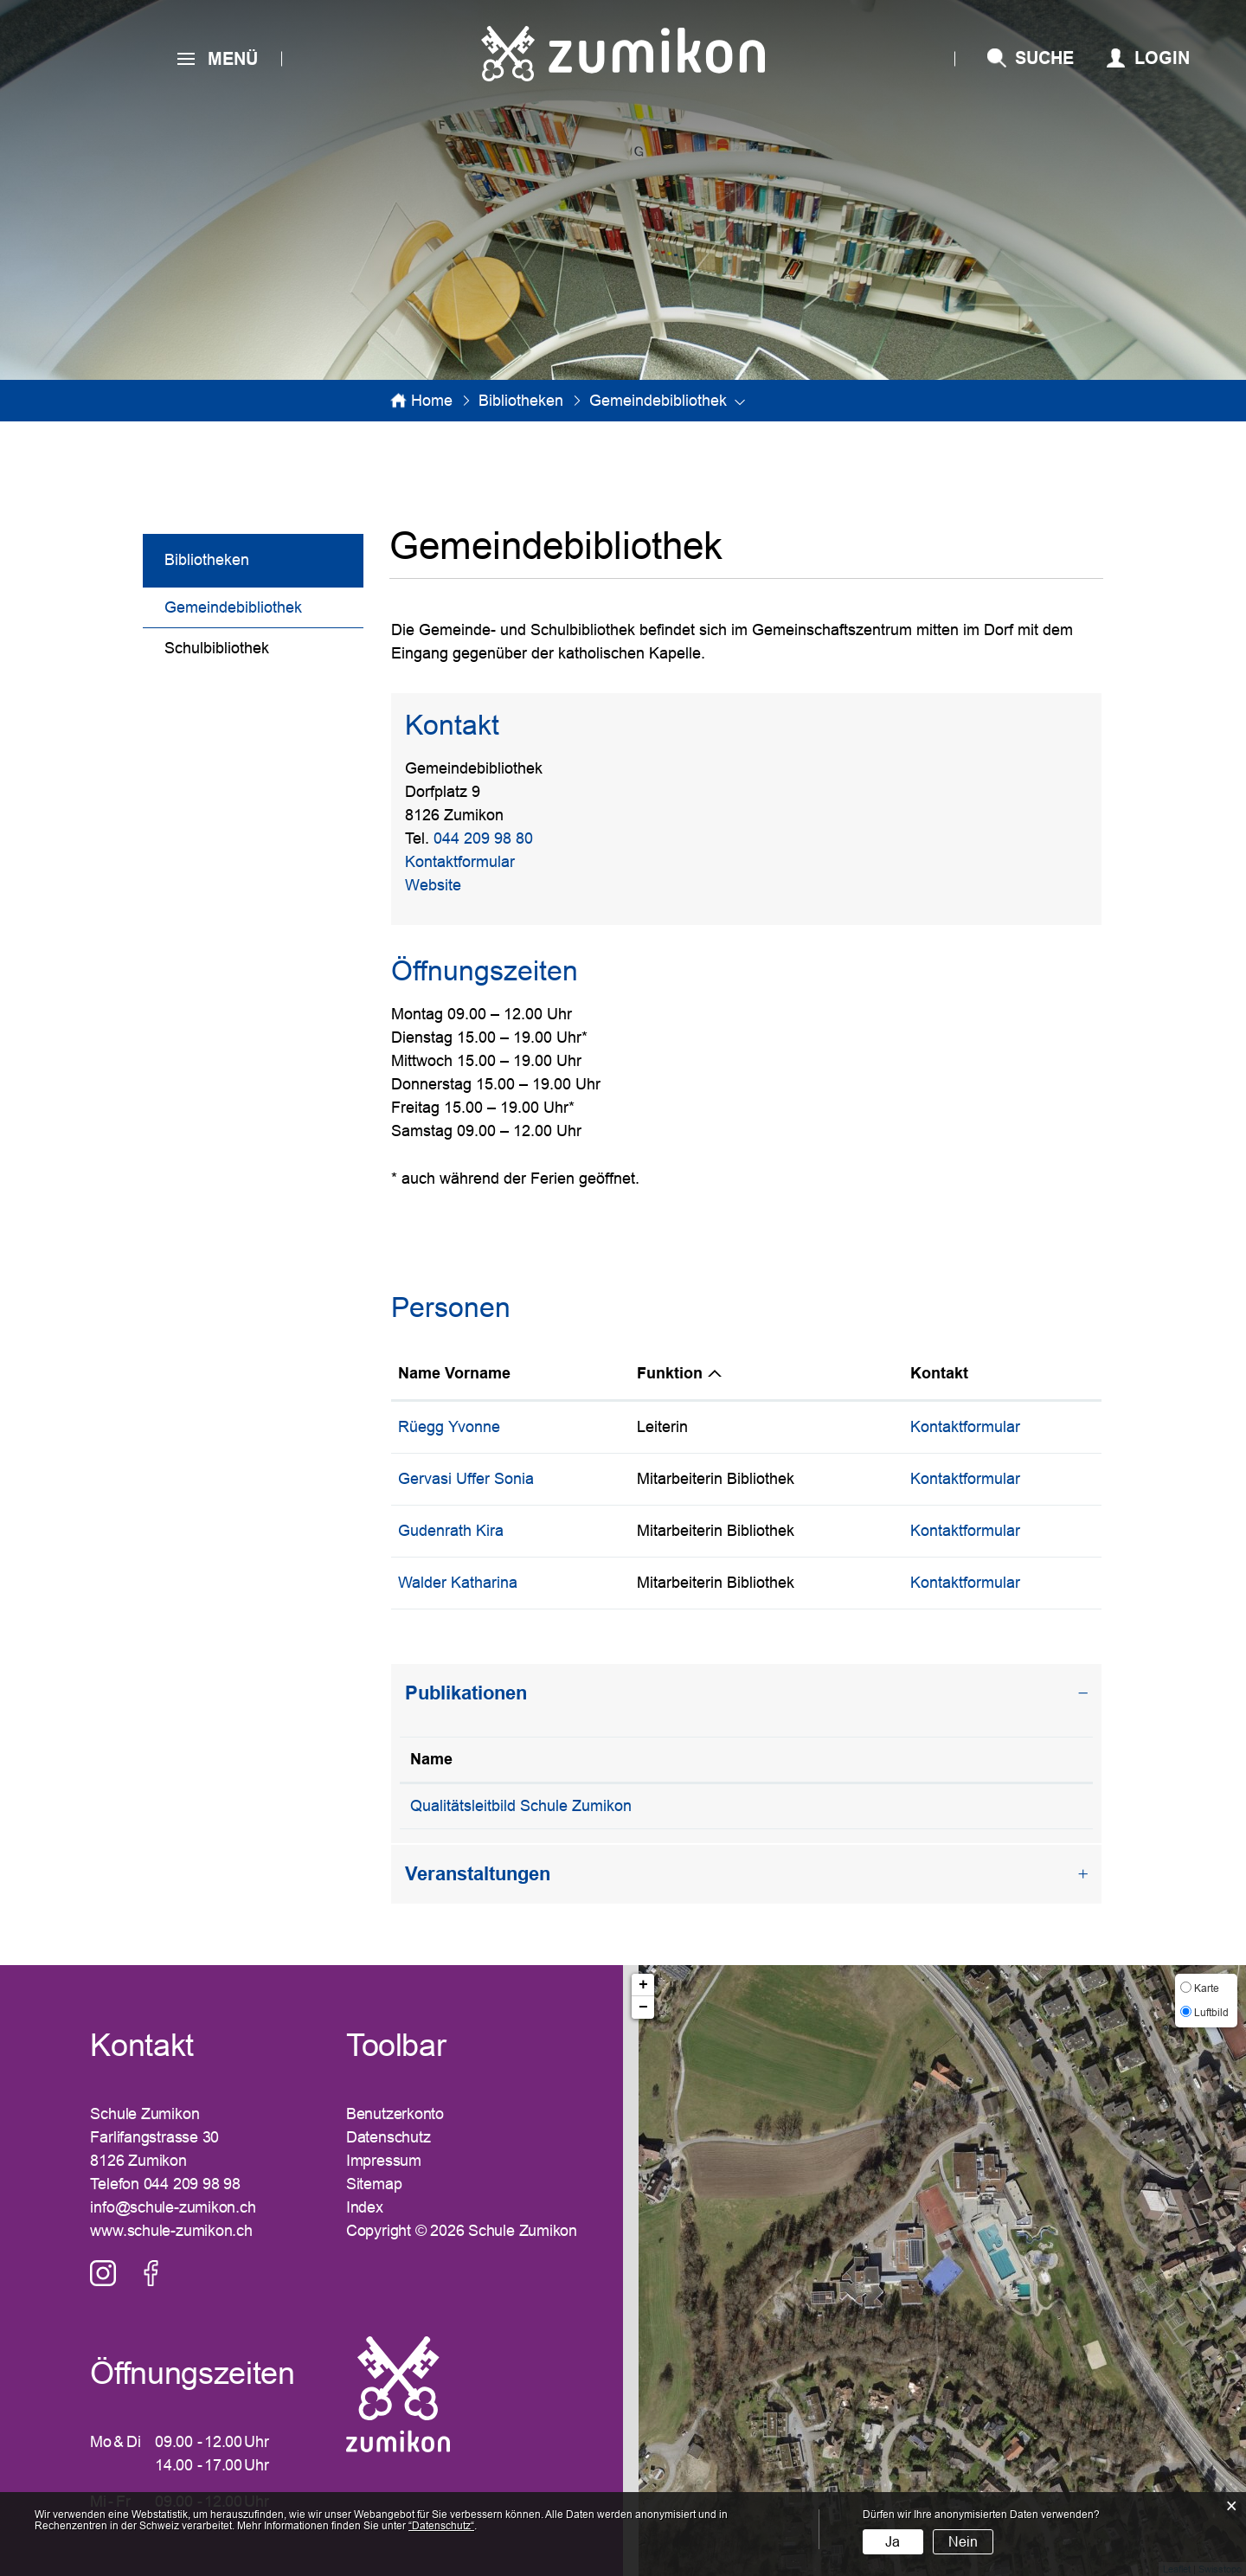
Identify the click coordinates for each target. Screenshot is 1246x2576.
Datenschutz (388, 2137)
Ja (892, 2541)
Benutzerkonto (395, 2114)
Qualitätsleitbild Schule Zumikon (521, 1806)
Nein (963, 2541)
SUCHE (1044, 57)
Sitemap (373, 2184)
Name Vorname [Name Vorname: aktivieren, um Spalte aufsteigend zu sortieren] (454, 1373)
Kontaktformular (460, 861)
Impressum (383, 2160)
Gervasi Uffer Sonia (466, 1478)
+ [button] (643, 1985)
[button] (520, 400)
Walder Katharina (457, 1582)
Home (432, 400)
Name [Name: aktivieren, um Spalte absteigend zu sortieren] (431, 1759)
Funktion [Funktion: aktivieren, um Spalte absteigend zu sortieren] (670, 1373)
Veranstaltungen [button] (477, 1874)
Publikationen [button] (466, 1693)
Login (1162, 57)
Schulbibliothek (216, 648)
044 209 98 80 (483, 838)
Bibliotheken (206, 560)
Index (364, 2207)
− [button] (643, 2007)
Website (442, 885)
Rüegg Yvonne (449, 1427)
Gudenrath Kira (451, 1530)
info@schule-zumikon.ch (172, 2207)
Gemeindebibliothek (263, 605)
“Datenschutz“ (441, 2526)
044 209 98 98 (192, 2184)
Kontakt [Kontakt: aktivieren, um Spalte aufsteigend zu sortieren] (939, 1373)
